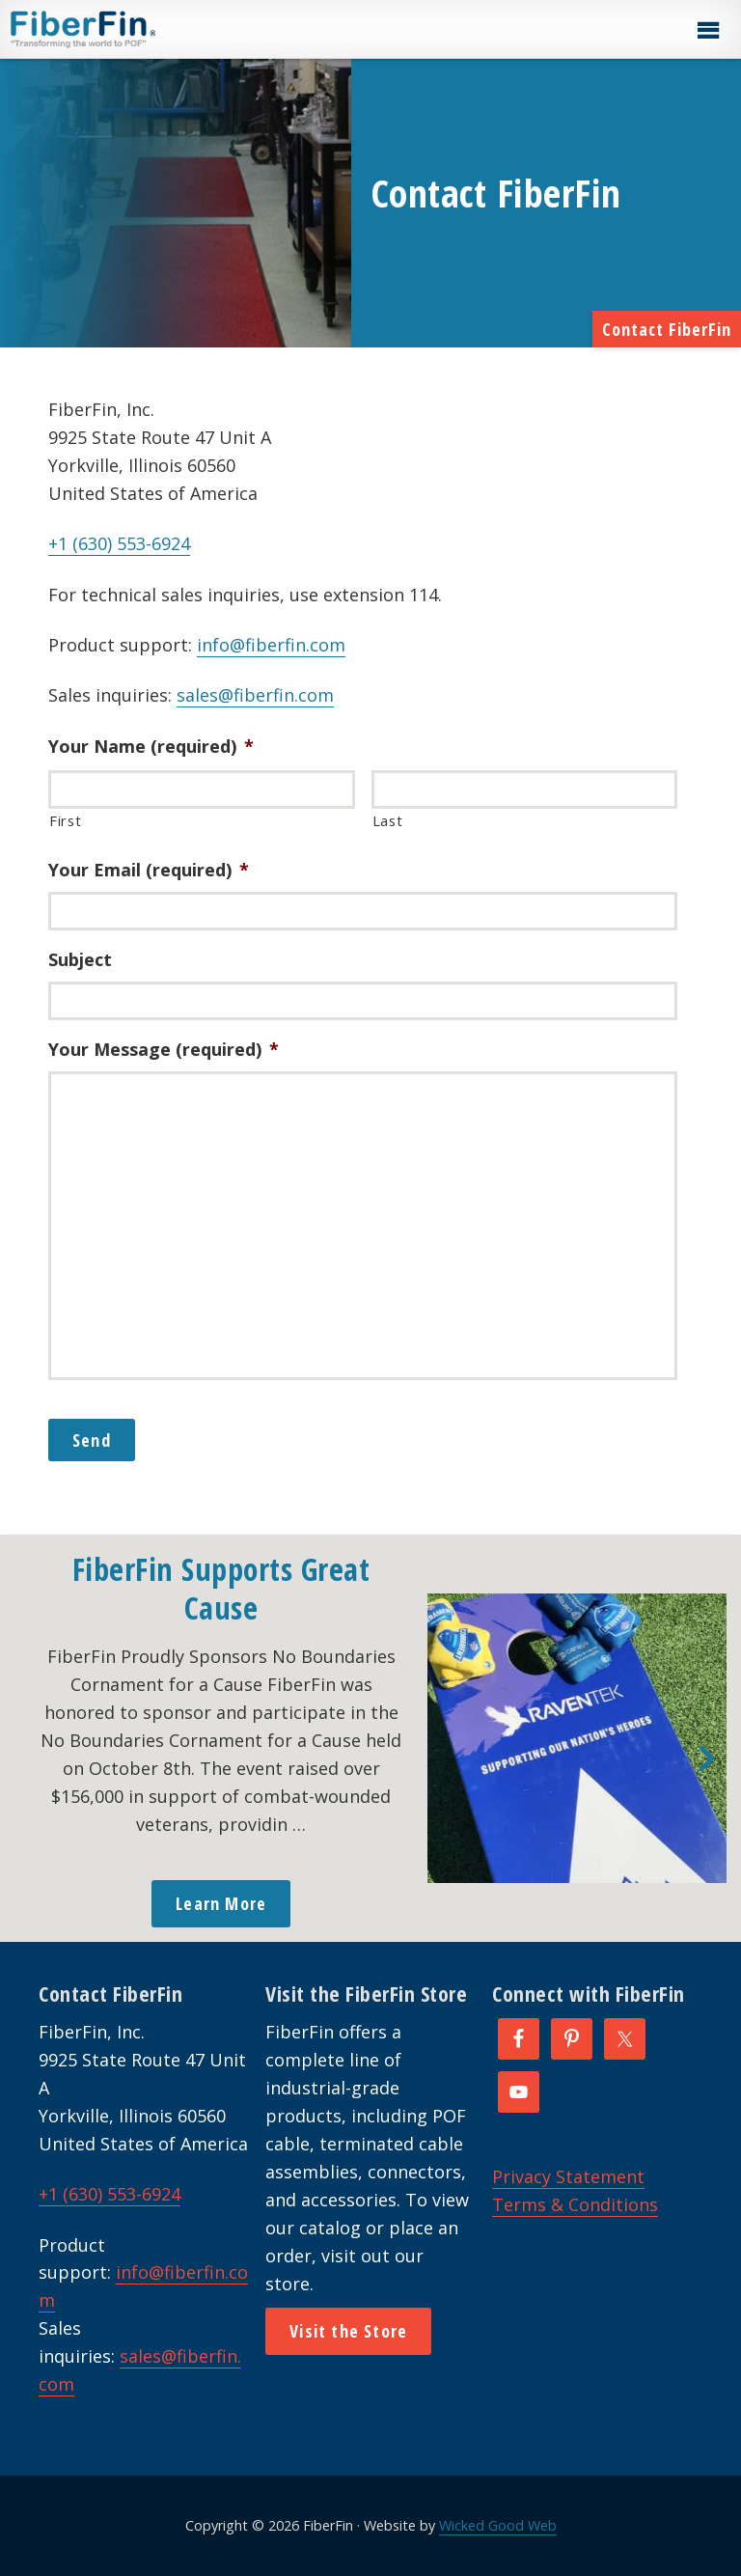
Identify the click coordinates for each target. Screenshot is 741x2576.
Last (387, 820)
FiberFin (119, 29)
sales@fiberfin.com (255, 694)
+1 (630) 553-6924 (119, 543)
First (65, 820)
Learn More (221, 1903)
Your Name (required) (151, 746)
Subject (80, 960)
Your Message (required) (163, 1050)
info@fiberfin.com (271, 644)
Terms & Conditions (575, 2204)
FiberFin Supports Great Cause (221, 1588)
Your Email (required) (148, 870)
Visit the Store (348, 2330)
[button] (707, 30)
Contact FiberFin (666, 329)
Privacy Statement (568, 2176)
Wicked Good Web (498, 2525)
